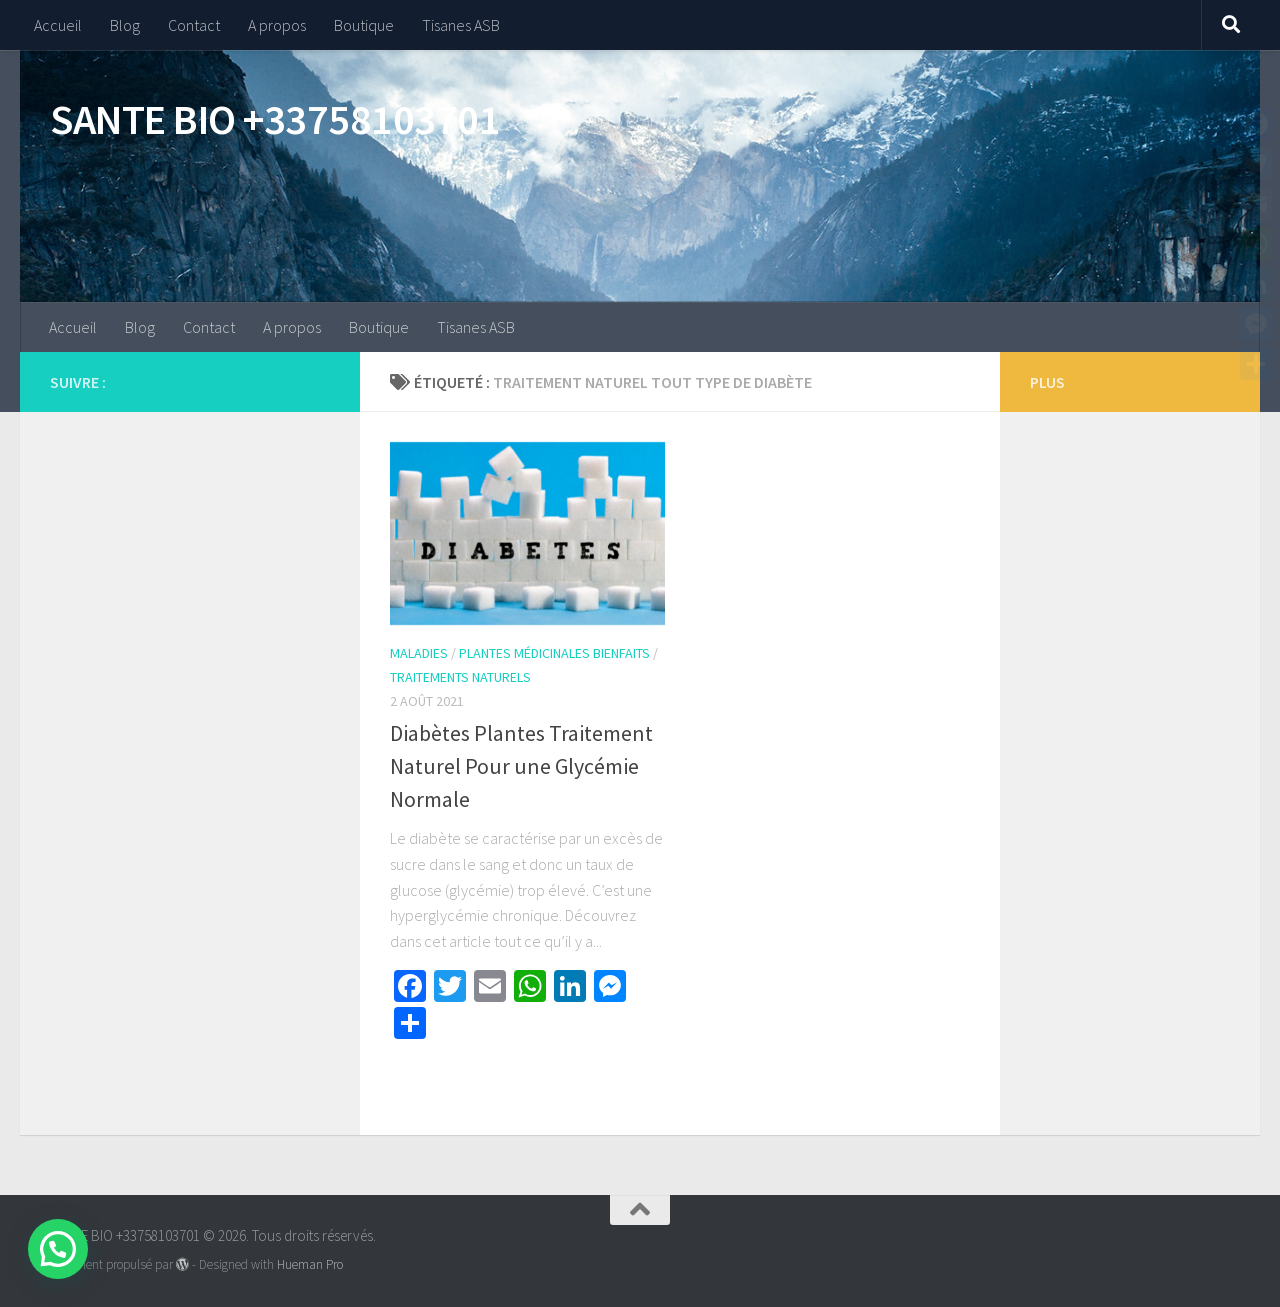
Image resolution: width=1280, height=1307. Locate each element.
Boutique (364, 25)
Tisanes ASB (461, 25)
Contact (194, 25)
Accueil (58, 25)
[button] (58, 1249)
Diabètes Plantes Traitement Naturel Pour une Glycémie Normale (521, 766)
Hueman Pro (310, 1264)
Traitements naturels (460, 677)
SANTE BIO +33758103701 (275, 119)
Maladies (419, 653)
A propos (277, 25)
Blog (125, 25)
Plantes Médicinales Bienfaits (554, 653)
